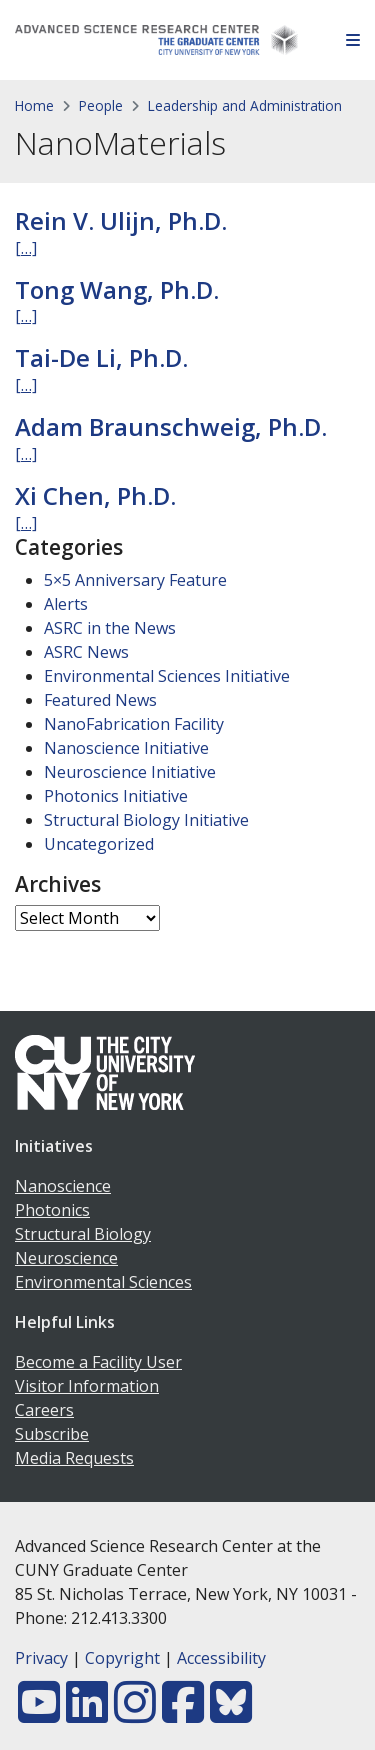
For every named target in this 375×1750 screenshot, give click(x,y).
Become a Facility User (98, 1362)
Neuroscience (66, 1258)
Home (34, 105)
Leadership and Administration (245, 105)
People (101, 105)
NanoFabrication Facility (134, 724)
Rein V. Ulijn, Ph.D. (121, 220)
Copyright (122, 1658)
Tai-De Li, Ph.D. (101, 357)
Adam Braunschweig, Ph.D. (171, 426)
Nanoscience (63, 1186)
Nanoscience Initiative (126, 748)
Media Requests (74, 1458)
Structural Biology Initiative (146, 820)
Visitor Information (87, 1386)
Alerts (66, 604)
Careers (44, 1410)
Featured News (100, 700)
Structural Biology (83, 1234)
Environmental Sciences (103, 1282)
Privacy (41, 1658)
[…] (26, 248)
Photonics (52, 1210)
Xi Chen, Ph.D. (95, 495)
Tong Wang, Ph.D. (117, 289)
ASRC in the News (110, 628)
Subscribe (52, 1434)
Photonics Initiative (116, 796)
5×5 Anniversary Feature (135, 580)
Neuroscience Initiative (130, 772)
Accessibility (221, 1658)
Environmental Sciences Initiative (167, 676)
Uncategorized (99, 844)
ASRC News (86, 652)
